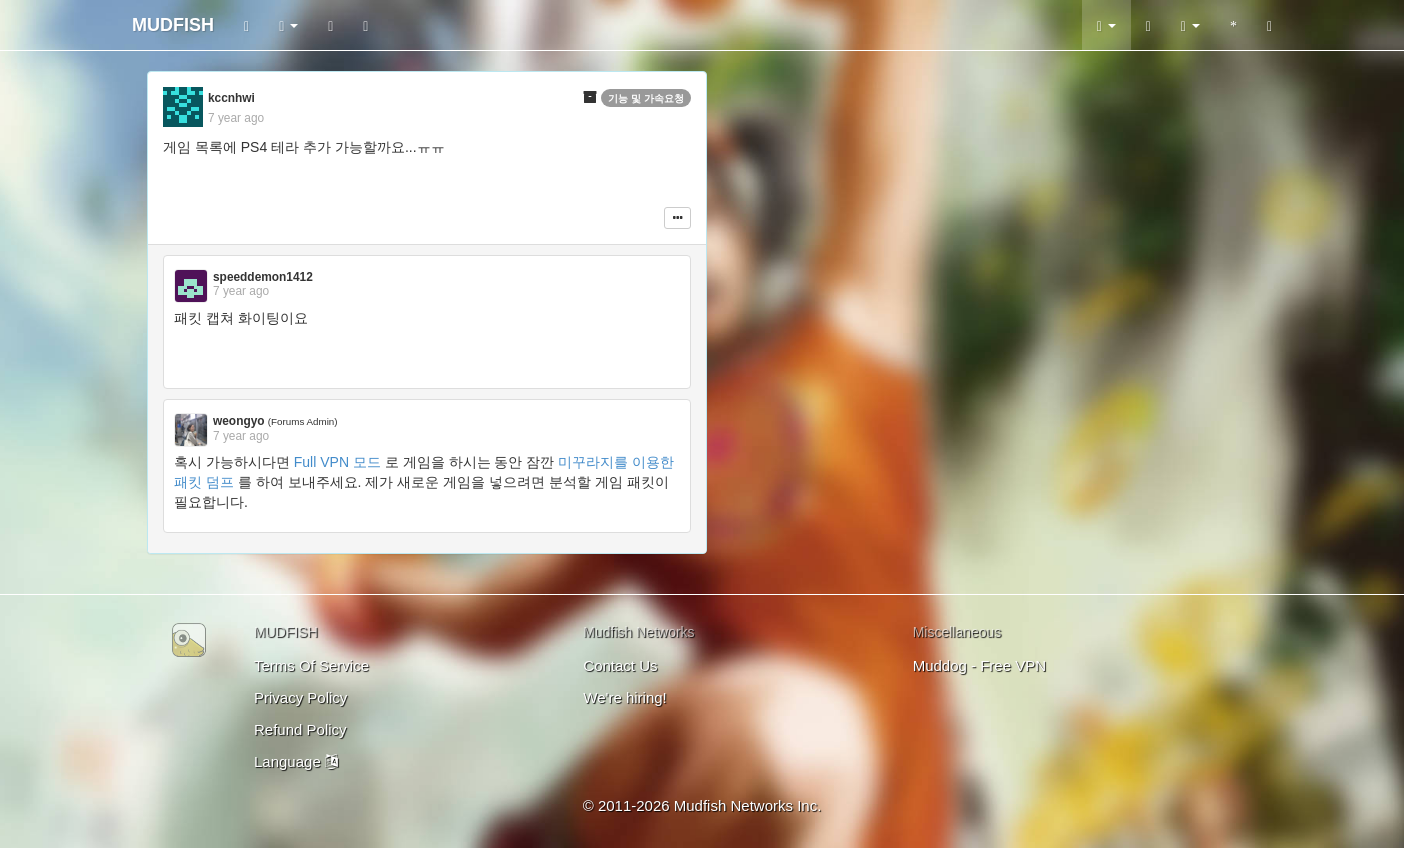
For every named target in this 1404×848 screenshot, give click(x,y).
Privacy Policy (300, 697)
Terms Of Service (311, 665)
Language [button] (296, 761)
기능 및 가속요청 (646, 98)
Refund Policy (300, 729)
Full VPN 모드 (337, 462)
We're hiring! (624, 697)
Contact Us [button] (620, 665)
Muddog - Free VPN (979, 665)
